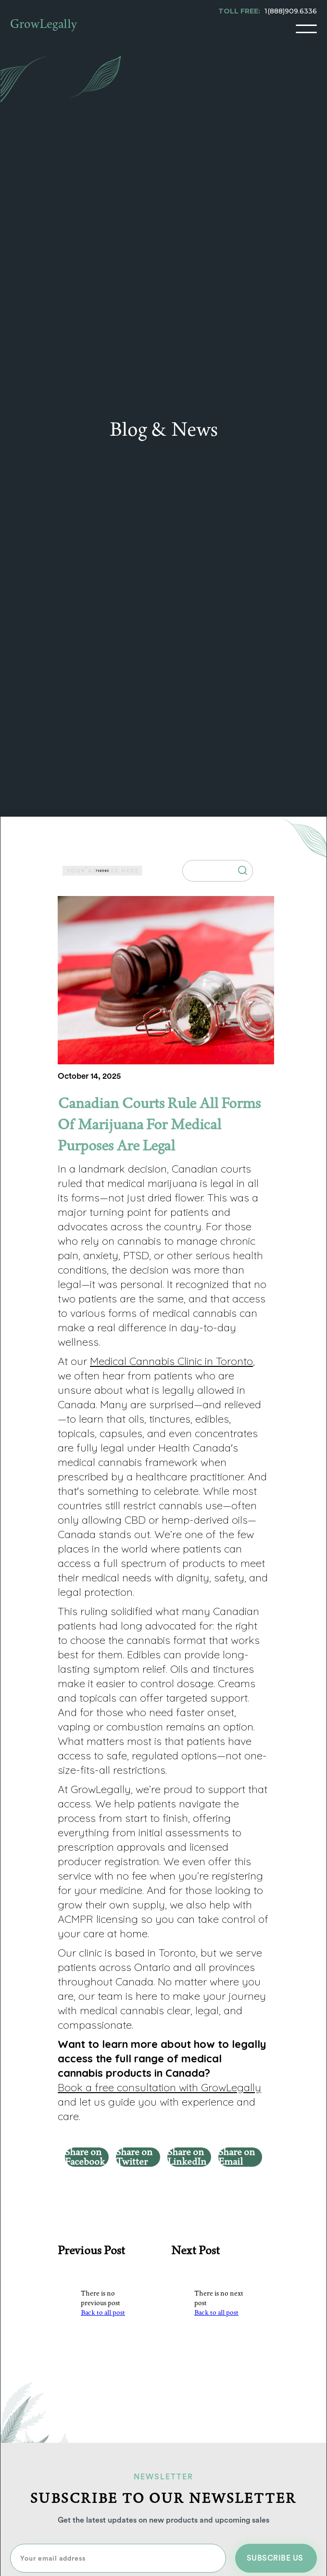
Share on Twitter (134, 2157)
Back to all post (103, 2313)
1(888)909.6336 (290, 11)
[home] (43, 29)
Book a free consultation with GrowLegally (159, 2087)
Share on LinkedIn (186, 2157)
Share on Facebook (85, 2157)
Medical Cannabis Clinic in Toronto (171, 1361)
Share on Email (236, 2157)
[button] (306, 29)
